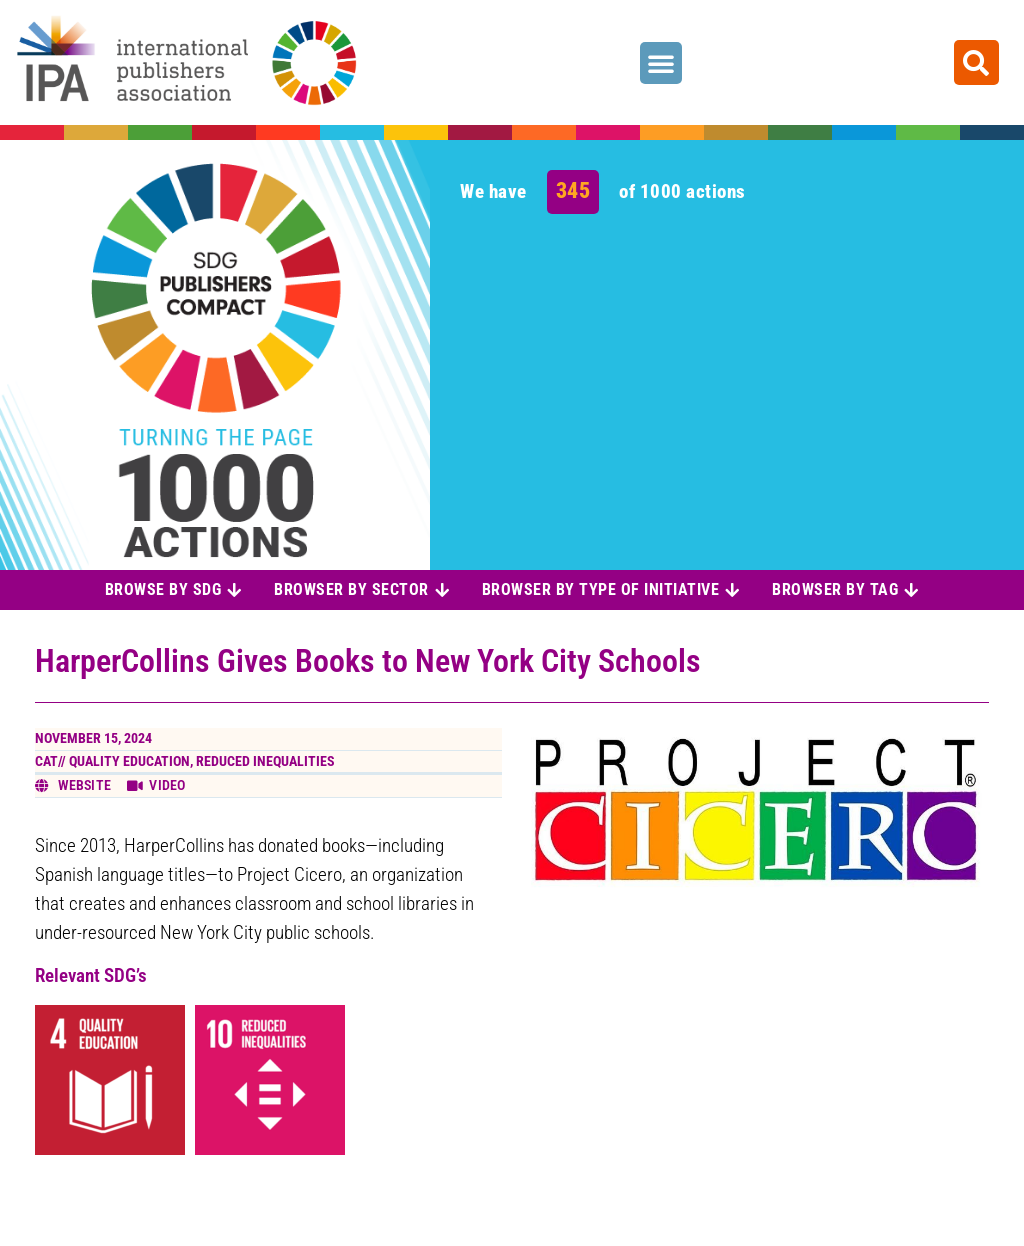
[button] (661, 63)
